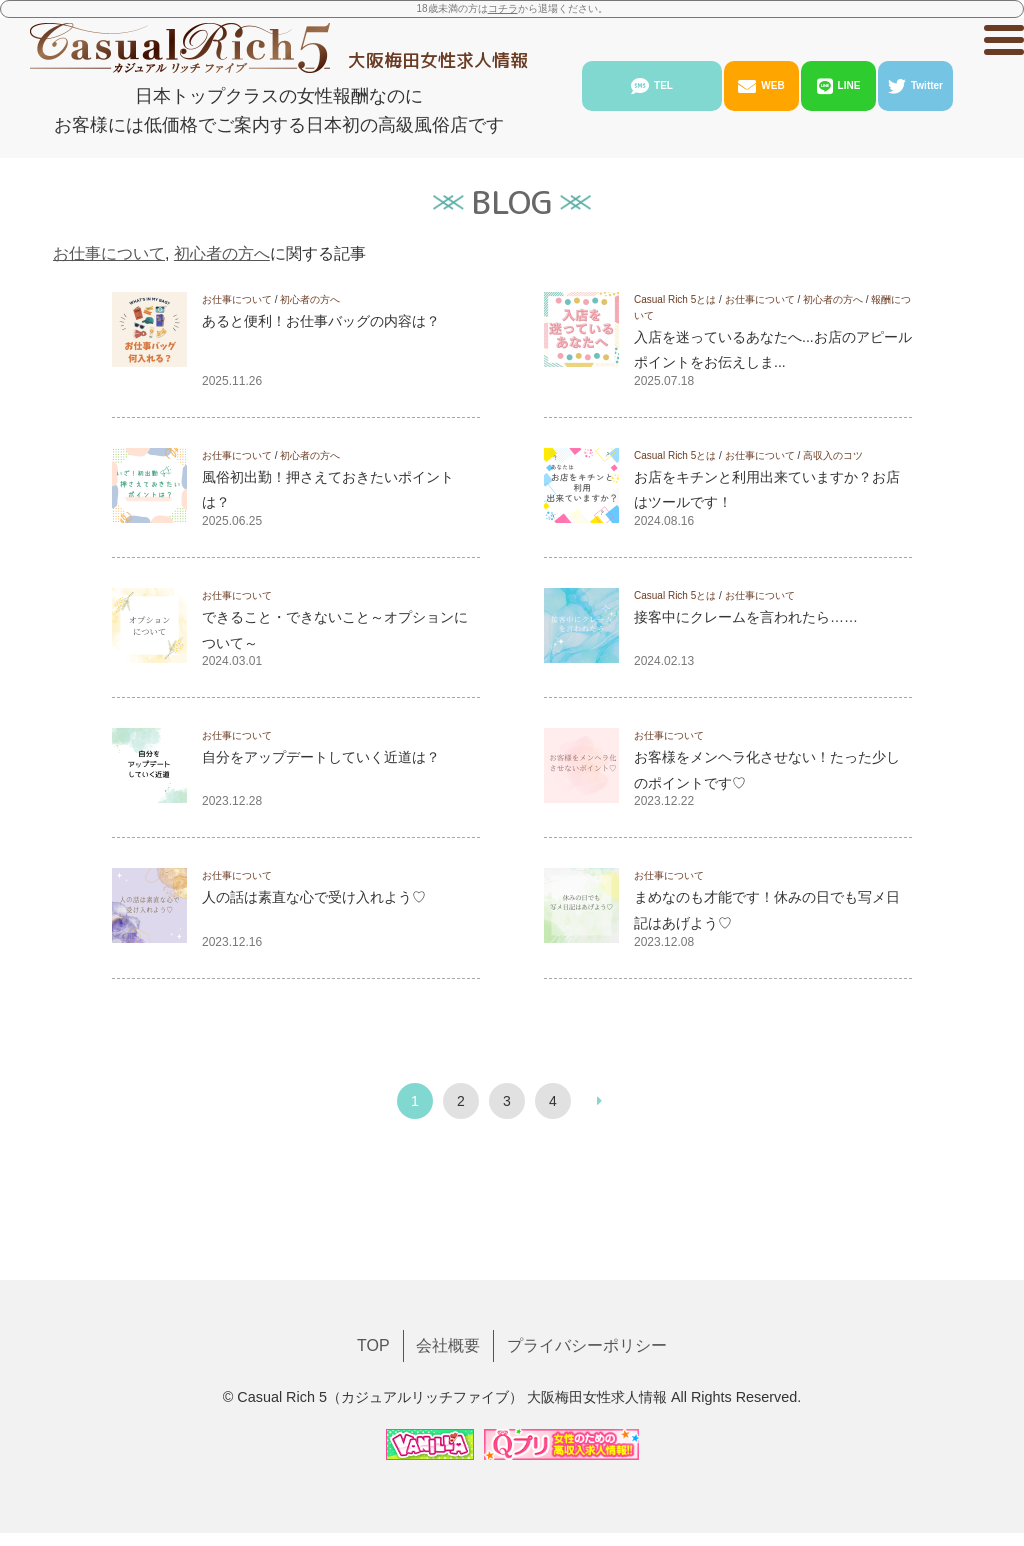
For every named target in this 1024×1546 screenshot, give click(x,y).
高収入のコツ (833, 455)
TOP (373, 1281)
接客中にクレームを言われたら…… (746, 617)
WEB (761, 86)
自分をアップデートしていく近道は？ (321, 757)
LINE (839, 86)
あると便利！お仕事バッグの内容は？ (321, 321)
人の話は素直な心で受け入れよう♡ (314, 897)
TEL (652, 86)
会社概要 (448, 1281)
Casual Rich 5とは (675, 299)
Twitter (915, 86)
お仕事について (109, 253)
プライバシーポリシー (587, 1281)
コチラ (503, 8)
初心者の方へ (222, 253)
